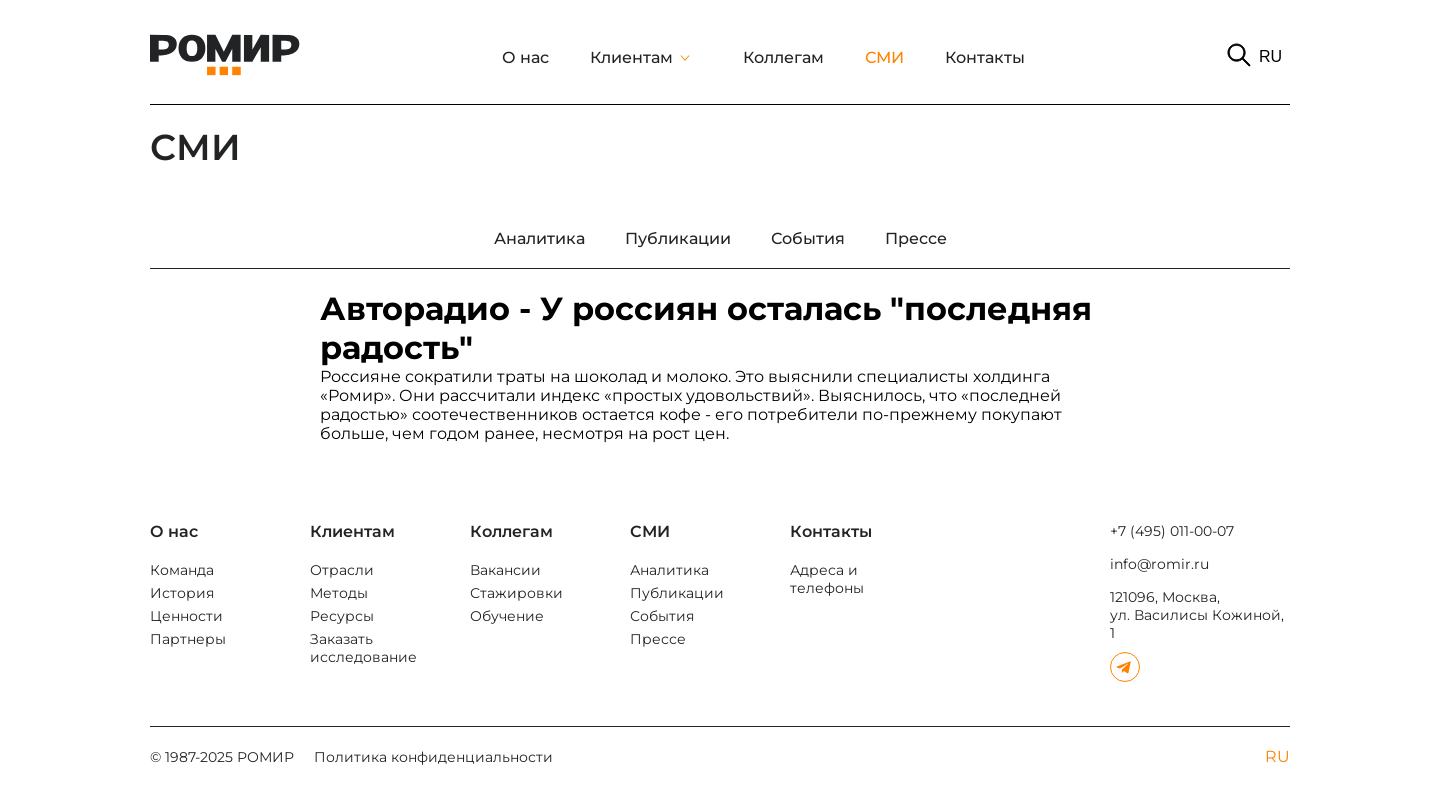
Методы (339, 593)
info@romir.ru (1159, 564)
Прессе (658, 639)
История (182, 593)
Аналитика (669, 570)
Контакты (985, 57)
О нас (525, 57)
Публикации (677, 593)
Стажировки (516, 593)
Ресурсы (342, 616)
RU (1270, 56)
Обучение (507, 616)
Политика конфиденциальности (433, 757)
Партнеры (188, 639)
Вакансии (505, 570)
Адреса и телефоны (827, 579)
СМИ (884, 57)
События (662, 616)
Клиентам (631, 57)
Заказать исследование (363, 648)
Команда (182, 570)
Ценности (186, 616)
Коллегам (783, 57)
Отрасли (342, 570)
